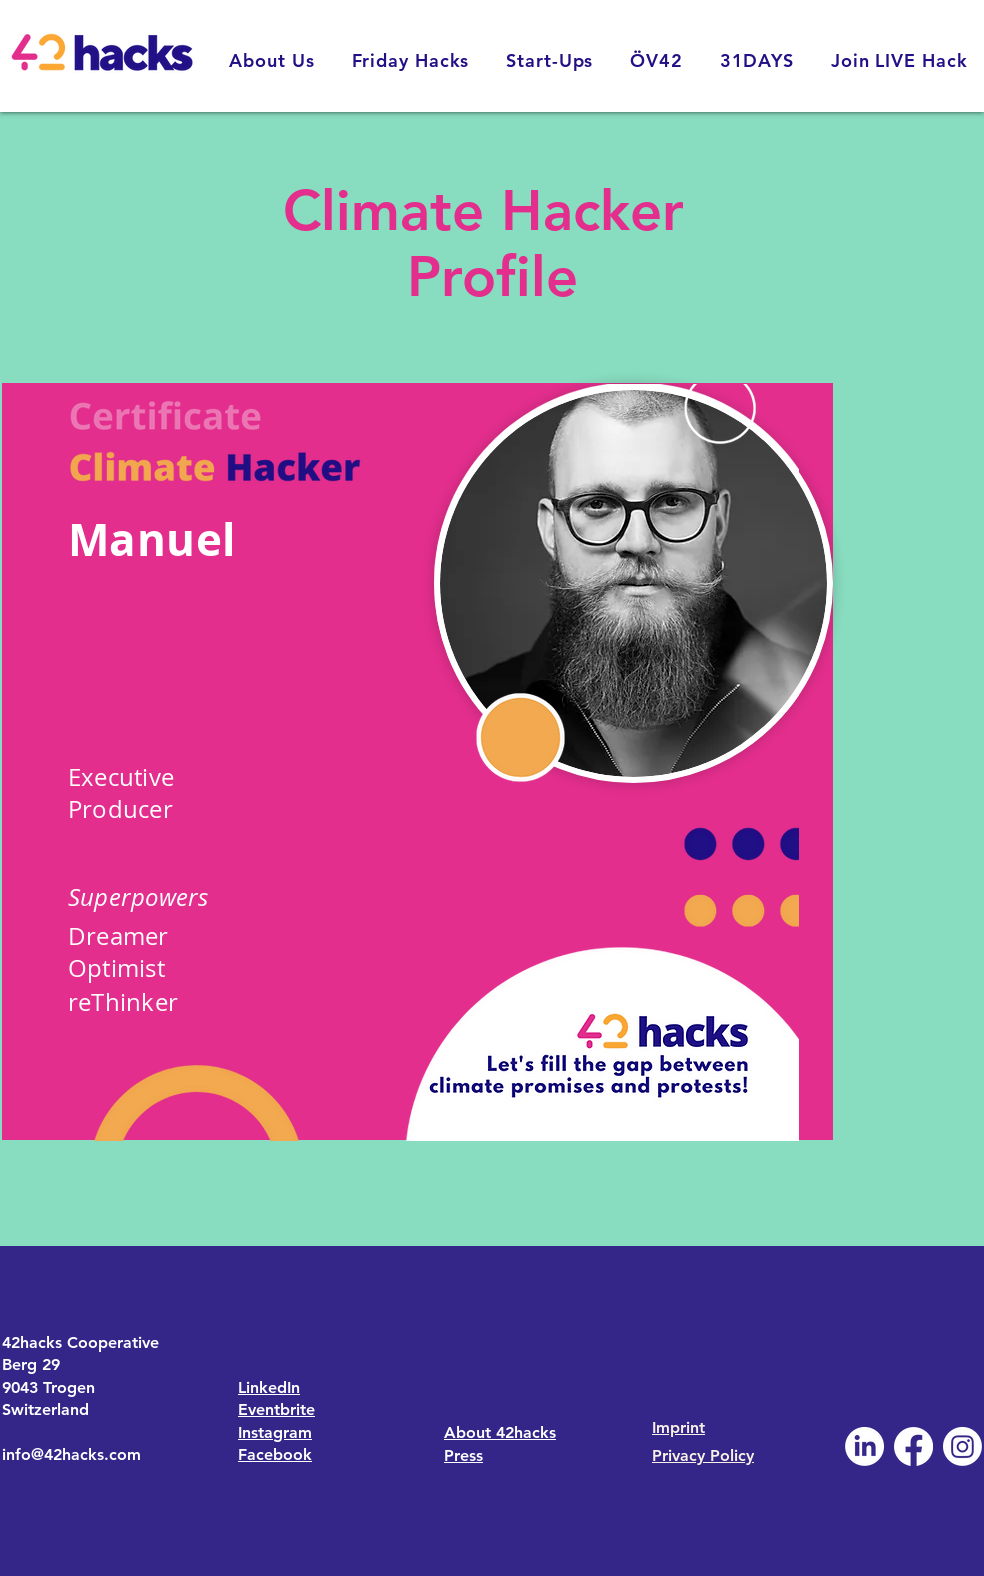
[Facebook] (913, 1446)
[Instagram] (962, 1446)
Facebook (275, 1454)
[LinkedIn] (864, 1446)
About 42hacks (500, 1432)
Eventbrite (276, 1409)
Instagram (275, 1432)
